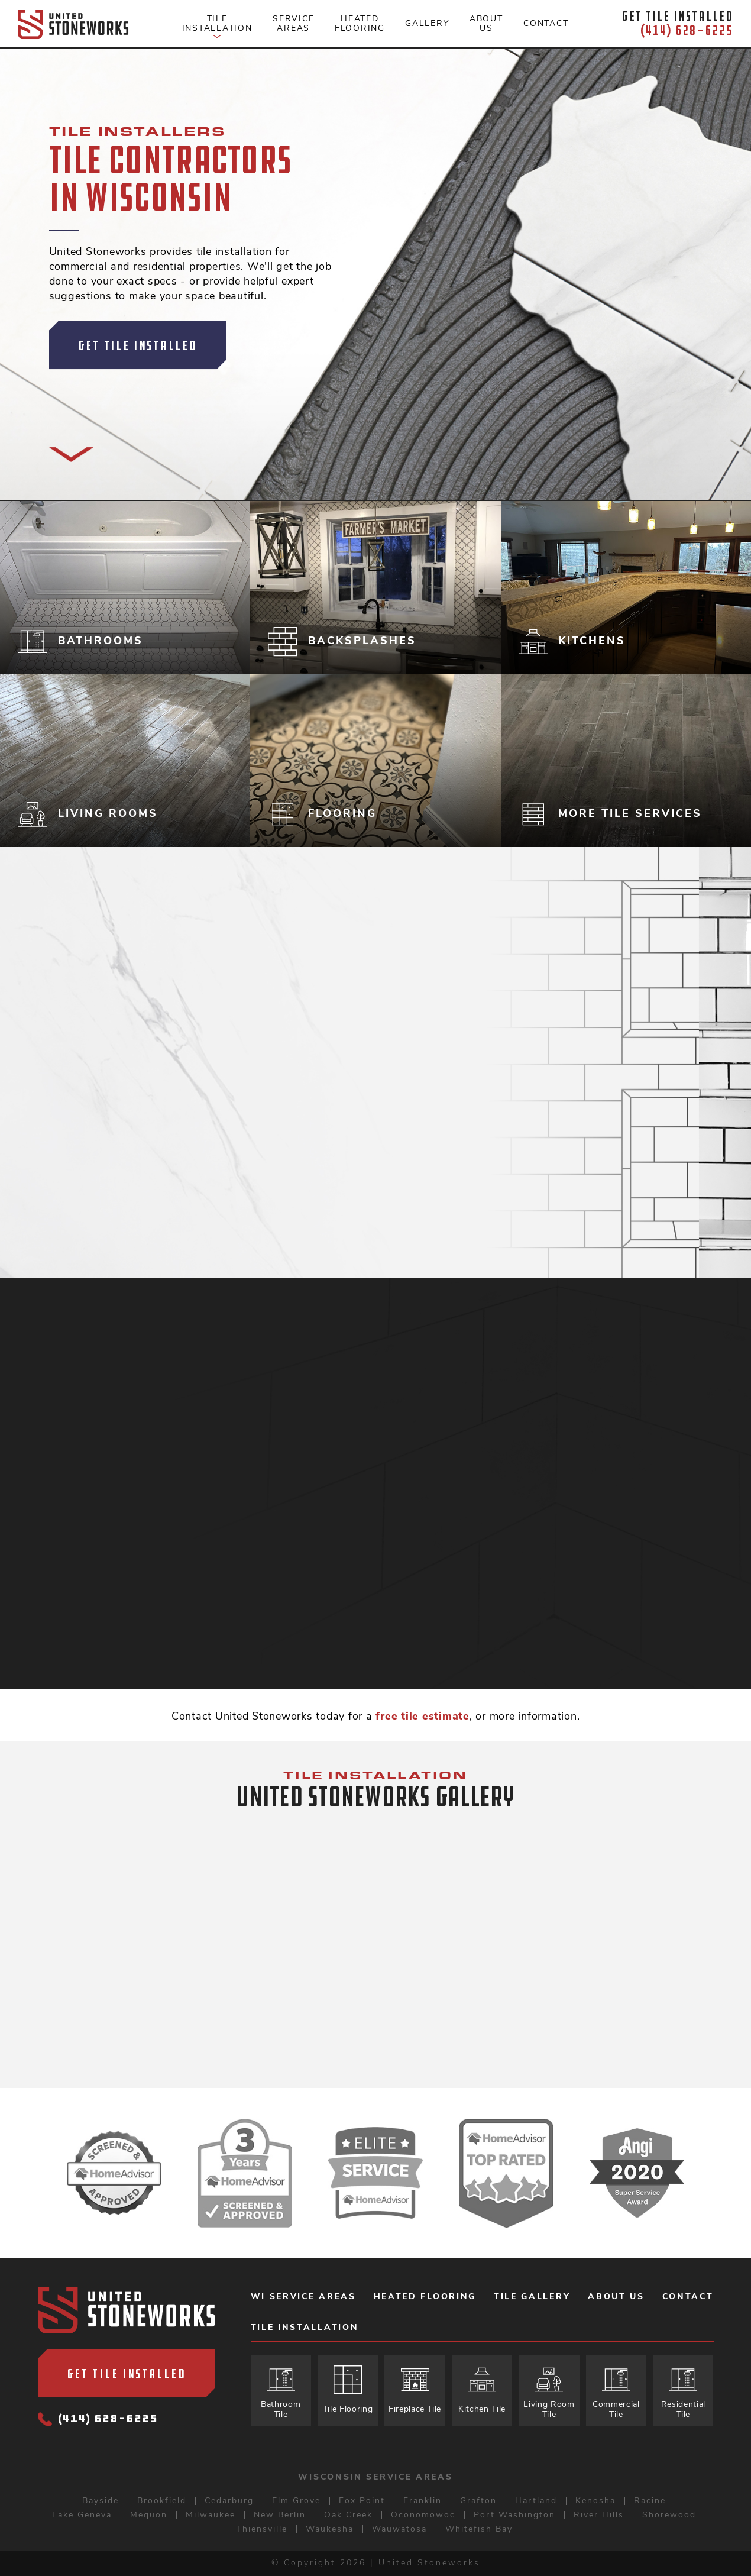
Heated (360, 23)
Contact (545, 23)
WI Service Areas (303, 2297)
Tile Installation (305, 2328)
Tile (217, 27)
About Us (616, 2297)
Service (293, 23)
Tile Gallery (532, 2297)
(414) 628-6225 (98, 2419)
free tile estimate (423, 1716)
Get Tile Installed (138, 345)
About (486, 23)
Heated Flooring (425, 2297)
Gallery (427, 23)
